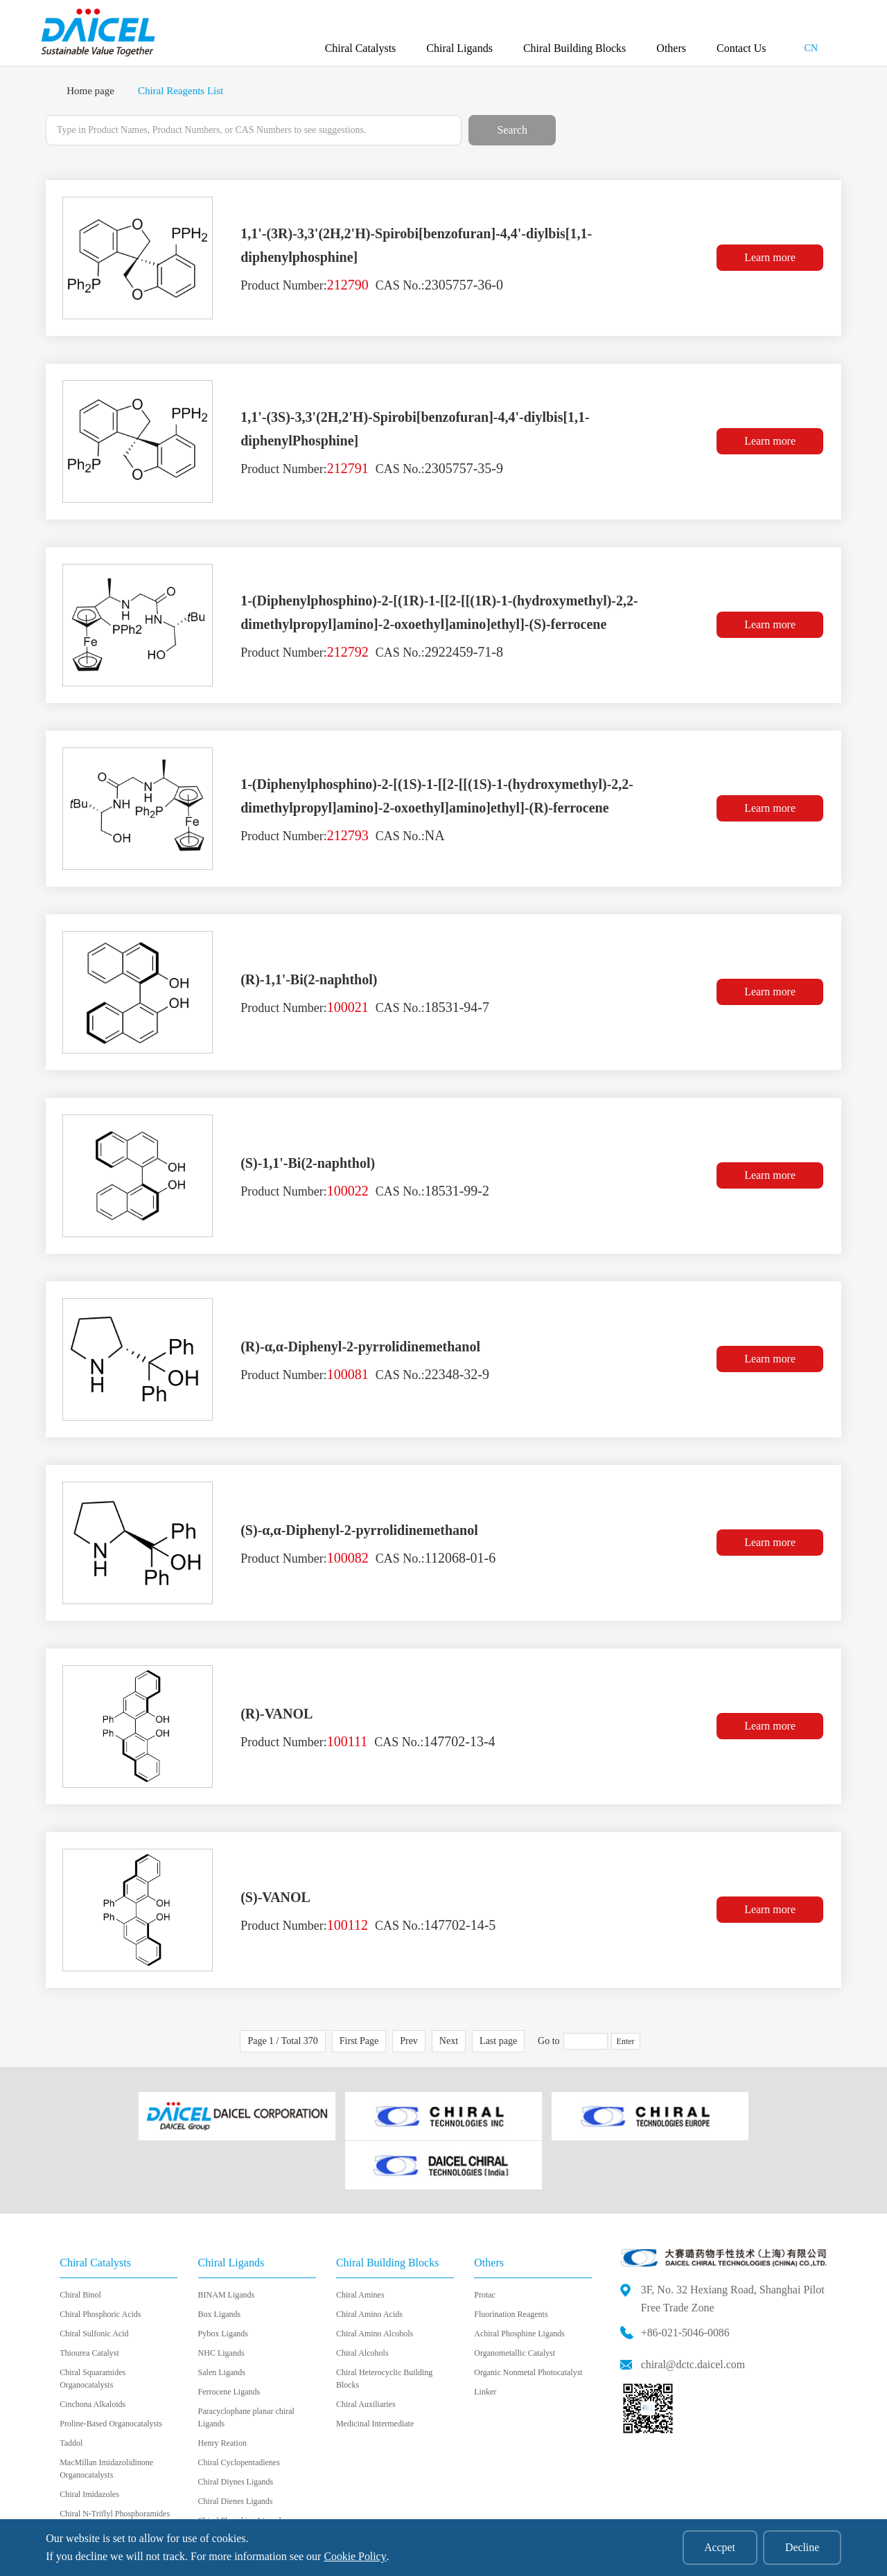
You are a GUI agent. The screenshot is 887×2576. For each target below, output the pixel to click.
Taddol (71, 2392)
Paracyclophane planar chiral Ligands (246, 2366)
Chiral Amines (360, 2243)
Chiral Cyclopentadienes (239, 2411)
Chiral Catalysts (360, 48)
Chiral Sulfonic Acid (94, 2282)
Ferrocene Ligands (229, 2340)
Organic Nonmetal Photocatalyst (528, 2321)
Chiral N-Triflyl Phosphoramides (115, 2462)
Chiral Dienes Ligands (235, 2450)
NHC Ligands (221, 2302)
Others (671, 48)
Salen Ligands (221, 2321)
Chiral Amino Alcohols (374, 2282)
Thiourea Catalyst (89, 2302)
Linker (485, 2340)
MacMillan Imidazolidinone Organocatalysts (106, 2417)
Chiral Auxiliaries (366, 2353)
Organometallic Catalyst (514, 2302)
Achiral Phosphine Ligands (519, 2282)
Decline (801, 2547)
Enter (626, 2041)
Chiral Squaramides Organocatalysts (92, 2327)
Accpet (718, 2547)
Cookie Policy (355, 2556)
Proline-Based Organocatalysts (111, 2372)
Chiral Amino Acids (369, 2263)
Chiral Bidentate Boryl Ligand (248, 2489)
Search (512, 130)
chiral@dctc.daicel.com (693, 2312)
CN (811, 48)
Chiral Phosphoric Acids (100, 2263)
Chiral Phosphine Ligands (241, 2469)
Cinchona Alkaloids (92, 2353)
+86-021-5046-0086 (685, 2280)
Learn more (770, 258)
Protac (484, 2243)
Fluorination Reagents (510, 2263)
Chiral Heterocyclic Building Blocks (384, 2327)
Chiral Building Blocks (574, 48)
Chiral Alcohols (362, 2302)
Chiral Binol (80, 2243)
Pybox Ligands (223, 2282)
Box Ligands (219, 2263)
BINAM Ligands (226, 2243)
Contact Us (741, 48)
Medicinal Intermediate (375, 2372)
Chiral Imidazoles (89, 2443)
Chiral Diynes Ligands (236, 2430)
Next (448, 2041)
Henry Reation (222, 2392)
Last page (498, 2041)
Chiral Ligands (459, 48)
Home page (90, 90)
